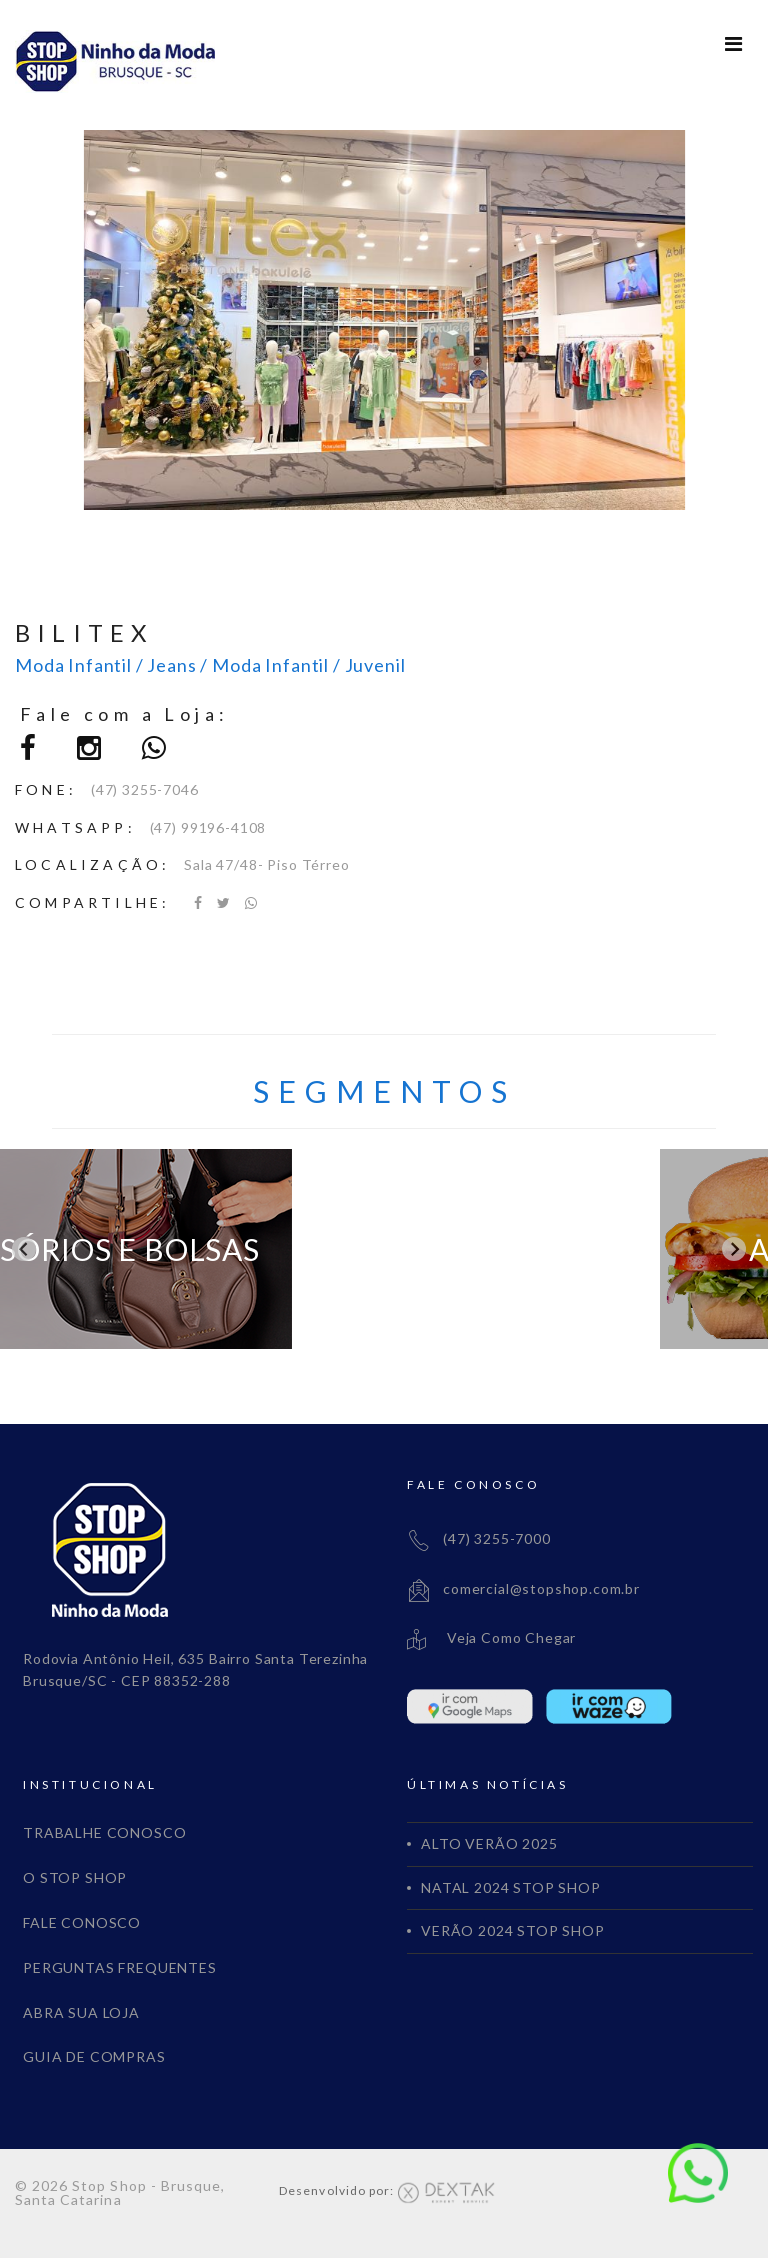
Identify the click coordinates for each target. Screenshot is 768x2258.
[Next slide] (734, 1249)
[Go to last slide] (24, 1249)
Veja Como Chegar (491, 1637)
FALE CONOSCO (82, 1922)
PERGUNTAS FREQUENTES (120, 1967)
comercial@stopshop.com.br (523, 1588)
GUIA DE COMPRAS (94, 2056)
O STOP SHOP (75, 1877)
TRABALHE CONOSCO (104, 1832)
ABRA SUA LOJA (81, 2012)
